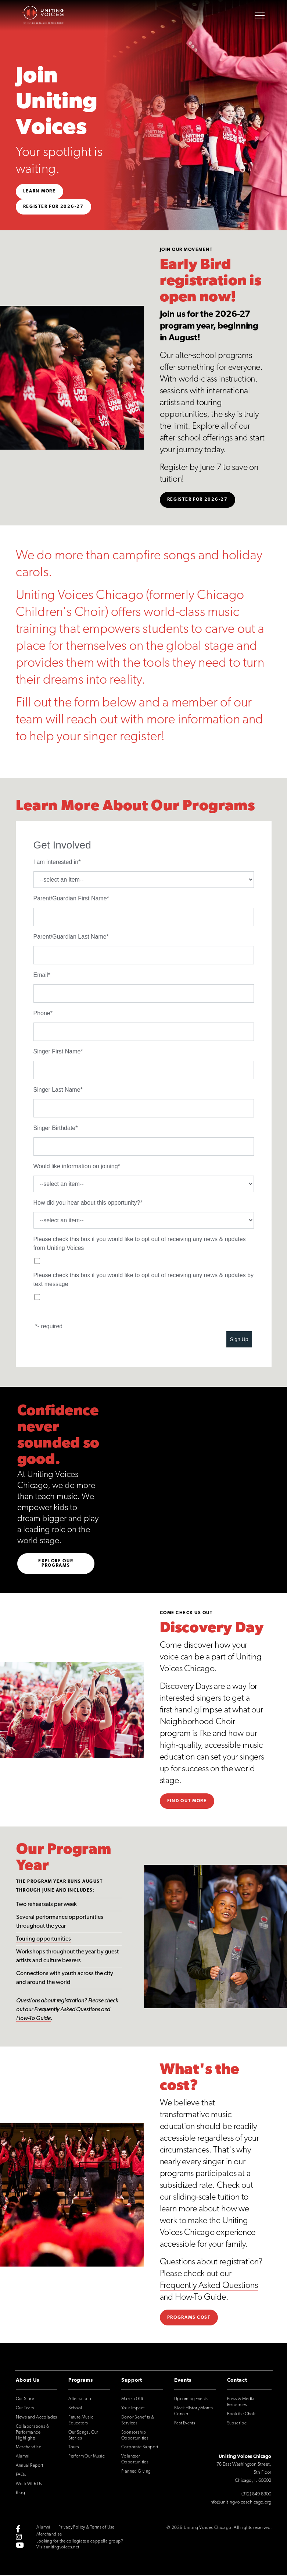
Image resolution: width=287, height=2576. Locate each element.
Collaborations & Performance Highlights (32, 2433)
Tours (73, 2448)
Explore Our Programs (55, 1564)
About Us (28, 2381)
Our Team (25, 2409)
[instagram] (19, 2538)
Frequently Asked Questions (67, 2011)
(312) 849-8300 (256, 2495)
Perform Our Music (86, 2457)
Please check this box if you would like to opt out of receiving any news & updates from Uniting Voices (139, 1243)
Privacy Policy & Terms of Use (86, 2528)
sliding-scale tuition (206, 2198)
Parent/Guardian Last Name (70, 936)
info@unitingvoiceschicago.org (240, 2503)
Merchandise (28, 2448)
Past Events (184, 2424)
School (75, 2409)
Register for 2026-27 (53, 207)
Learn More (39, 191)
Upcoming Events (191, 2400)
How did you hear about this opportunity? (86, 1203)
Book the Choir (241, 2415)
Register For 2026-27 (197, 499)
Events (182, 2381)
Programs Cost (189, 2318)
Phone (41, 1013)
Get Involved (62, 845)
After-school (80, 2400)
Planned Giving (136, 2472)
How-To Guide (33, 2020)
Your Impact (132, 2409)
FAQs (21, 2476)
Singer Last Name (56, 1090)
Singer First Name (57, 1051)
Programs (80, 2381)
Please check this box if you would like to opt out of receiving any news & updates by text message (143, 1279)
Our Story (25, 2400)
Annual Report (29, 2467)
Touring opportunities (43, 1940)
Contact (237, 2381)
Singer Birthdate (54, 1128)
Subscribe (237, 2424)
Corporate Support (139, 2448)
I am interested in (56, 862)
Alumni (22, 2457)
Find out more (187, 1802)
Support (131, 2381)
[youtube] (20, 2546)
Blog (20, 2494)
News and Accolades (36, 2418)
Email (40, 975)
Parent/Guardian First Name (70, 898)
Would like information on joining (75, 1166)
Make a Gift (132, 2400)
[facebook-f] (18, 2530)
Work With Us (29, 2485)
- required (49, 1326)
